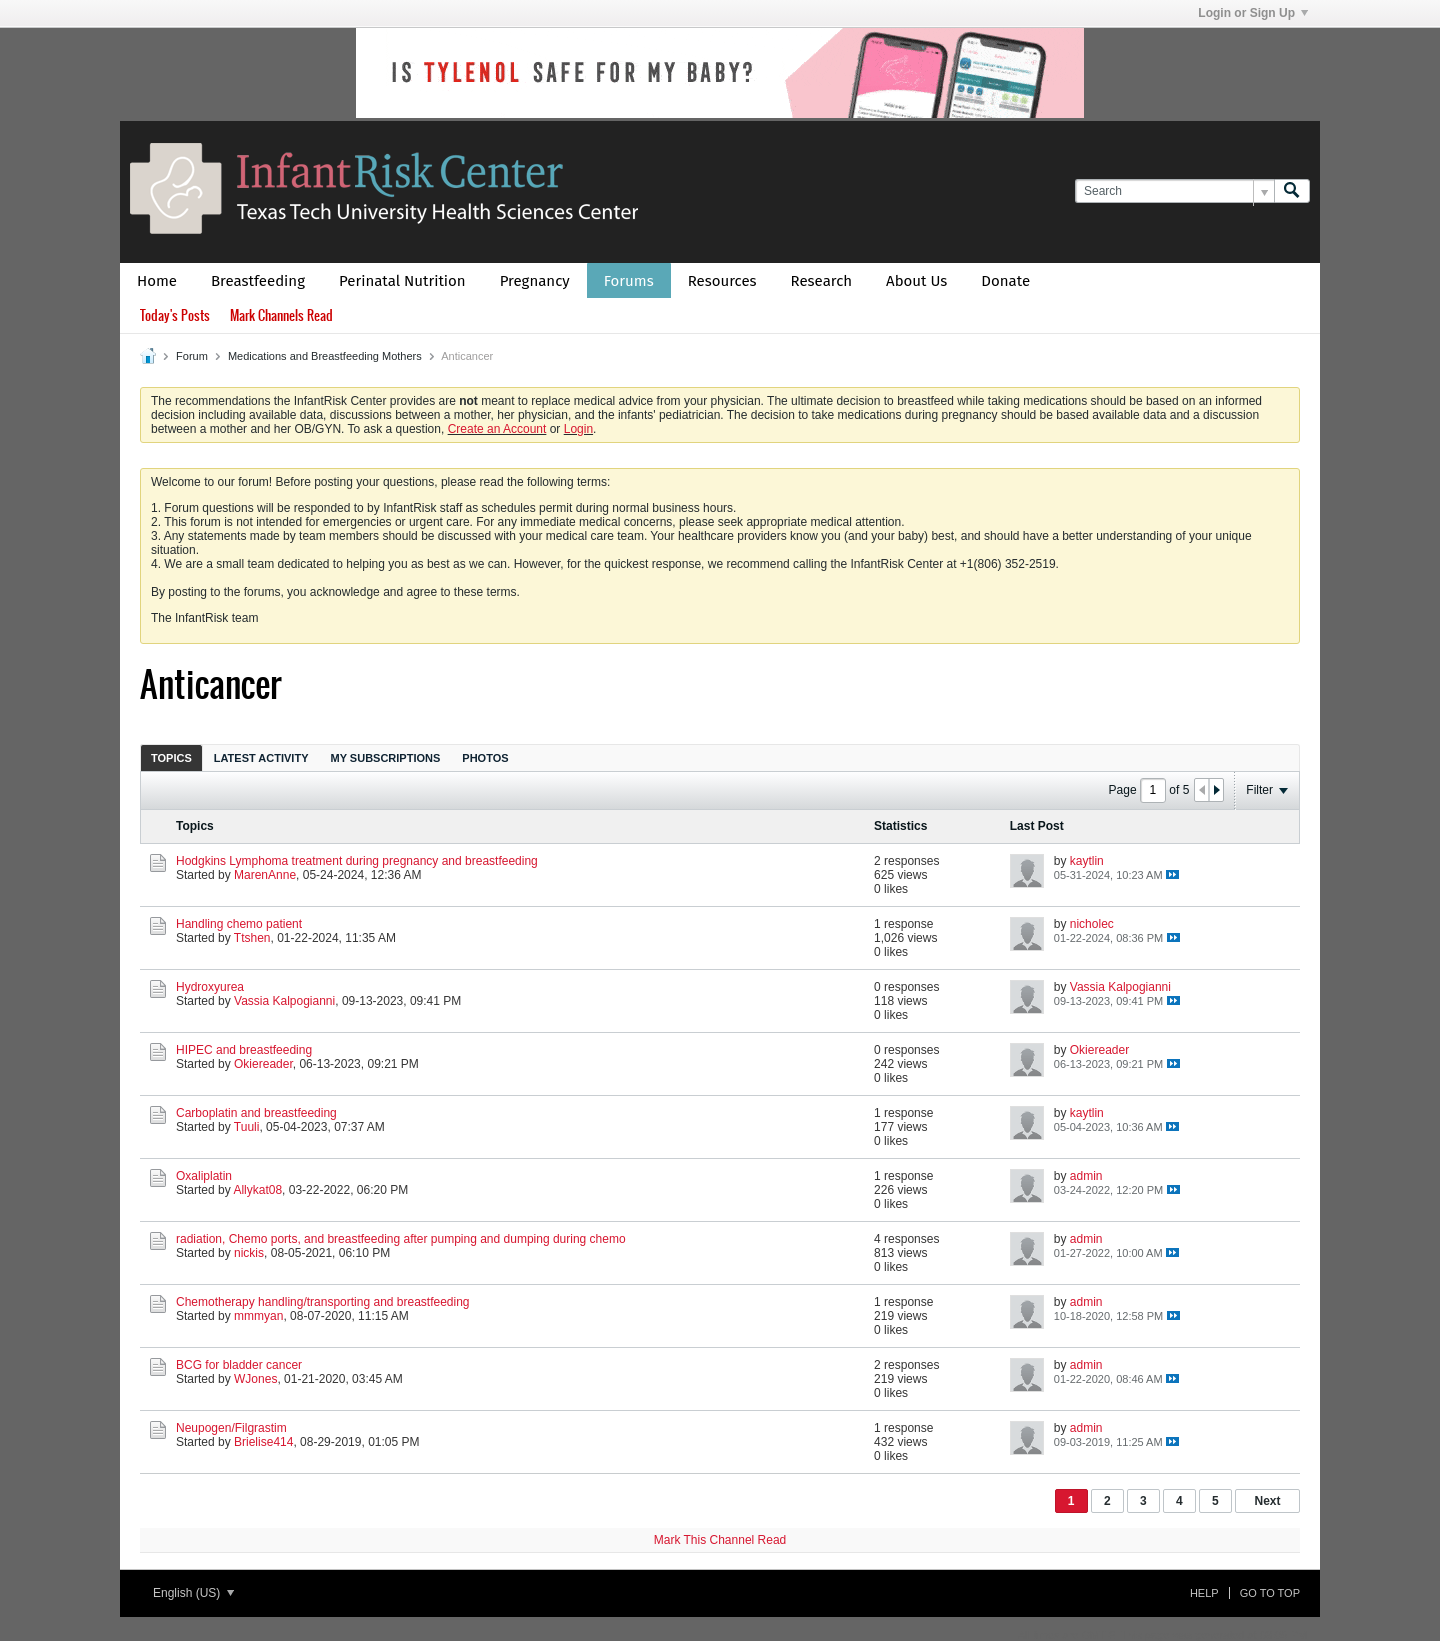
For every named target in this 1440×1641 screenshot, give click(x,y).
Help (1204, 1593)
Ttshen (252, 938)
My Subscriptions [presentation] (386, 758)
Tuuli (247, 1127)
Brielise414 (263, 1442)
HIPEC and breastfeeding (244, 1050)
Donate (1005, 281)
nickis (249, 1253)
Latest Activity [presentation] (261, 758)
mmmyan (258, 1316)
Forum (192, 356)
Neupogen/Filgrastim (231, 1428)
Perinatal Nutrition (402, 281)
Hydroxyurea (210, 987)
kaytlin (1087, 861)
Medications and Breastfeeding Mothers (325, 356)
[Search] (1174, 191)
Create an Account (497, 429)
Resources (722, 281)
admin (1086, 1176)
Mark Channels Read (281, 315)
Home (157, 281)
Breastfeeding (258, 281)
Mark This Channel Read (720, 1540)
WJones (255, 1379)
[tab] (171, 757)
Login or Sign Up (1253, 13)
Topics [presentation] (171, 758)
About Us (916, 281)
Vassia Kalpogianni (284, 1001)
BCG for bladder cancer (239, 1365)
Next (1267, 1501)
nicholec (1092, 924)
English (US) (193, 1593)
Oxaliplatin (204, 1176)
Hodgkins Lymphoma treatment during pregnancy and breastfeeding (357, 861)
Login (578, 429)
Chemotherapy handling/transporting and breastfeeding (323, 1302)
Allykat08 (257, 1190)
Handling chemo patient (239, 924)
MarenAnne (265, 875)
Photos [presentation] (485, 758)
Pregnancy (535, 281)
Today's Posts (175, 315)
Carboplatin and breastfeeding (256, 1113)
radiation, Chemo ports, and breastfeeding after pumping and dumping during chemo (401, 1239)
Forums (629, 281)
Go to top (1270, 1593)
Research (822, 281)
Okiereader (263, 1064)
